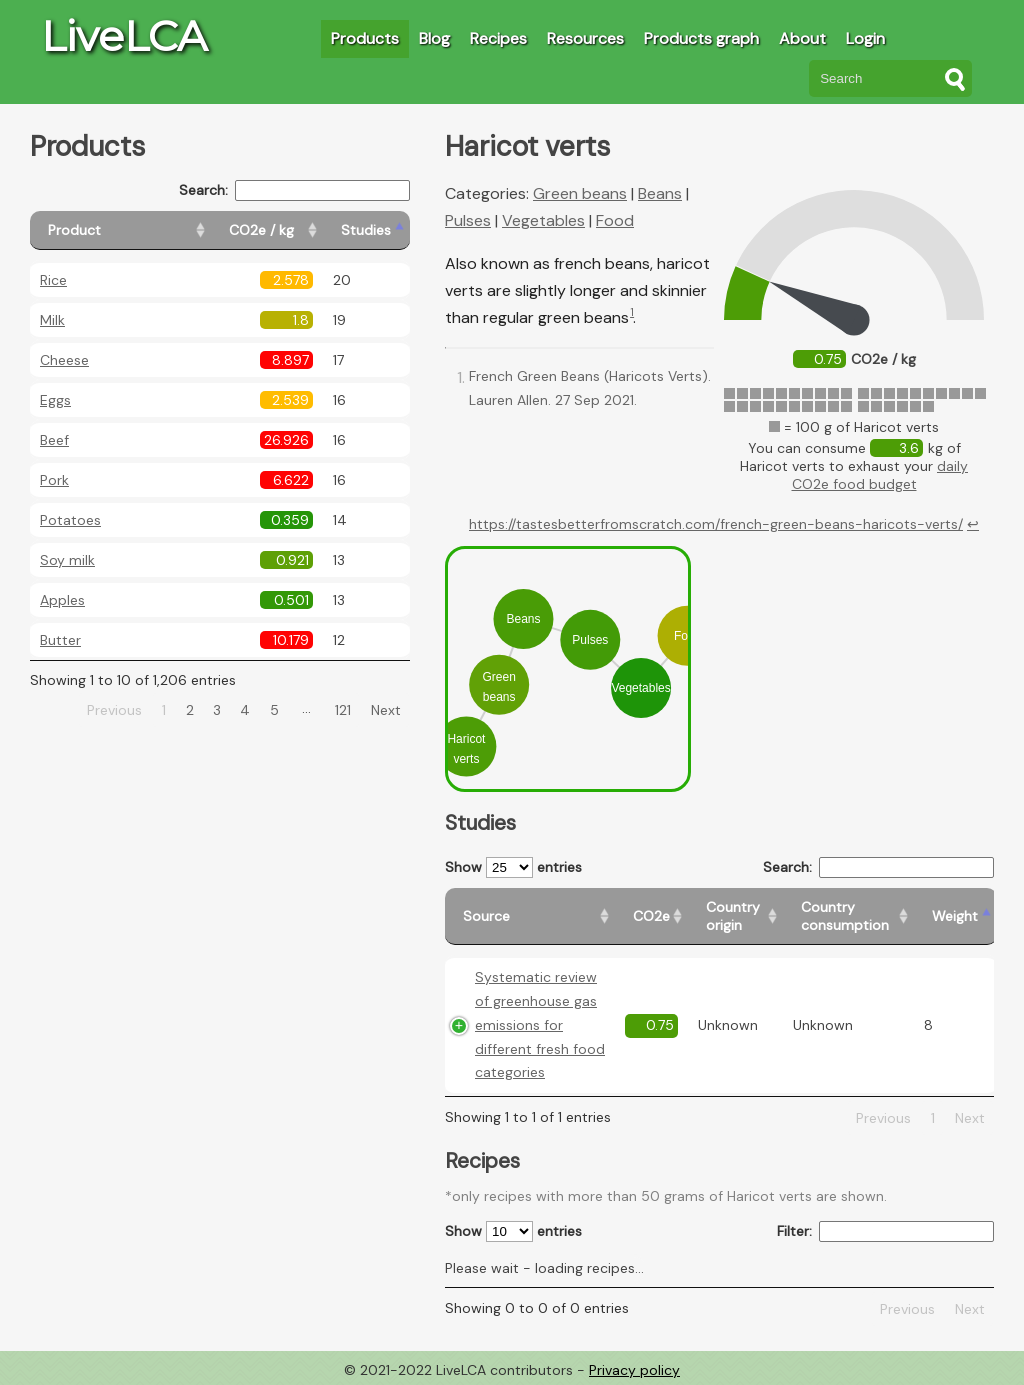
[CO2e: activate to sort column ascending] (651, 916)
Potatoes (70, 520)
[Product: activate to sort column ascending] (120, 230)
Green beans (580, 193)
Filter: (885, 1231)
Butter (60, 640)
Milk (52, 320)
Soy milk (67, 560)
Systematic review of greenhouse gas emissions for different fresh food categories (540, 1024)
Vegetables (543, 220)
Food (615, 220)
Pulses (468, 220)
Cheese (64, 360)
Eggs (55, 400)
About (802, 38)
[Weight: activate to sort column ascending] (955, 916)
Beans (660, 193)
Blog (434, 38)
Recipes (498, 38)
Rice (53, 280)
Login (865, 38)
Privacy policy (634, 1370)
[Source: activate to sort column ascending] (530, 916)
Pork (54, 480)
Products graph (701, 38)
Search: (294, 190)
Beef (54, 440)
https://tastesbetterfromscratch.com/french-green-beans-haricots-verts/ (716, 524)
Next (386, 710)
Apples (62, 600)
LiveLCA (124, 36)
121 (343, 710)
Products (365, 38)
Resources (585, 38)
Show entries (513, 867)
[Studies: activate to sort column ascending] (366, 230)
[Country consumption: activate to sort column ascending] (848, 916)
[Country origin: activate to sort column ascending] (735, 916)
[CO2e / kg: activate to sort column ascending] (267, 230)
